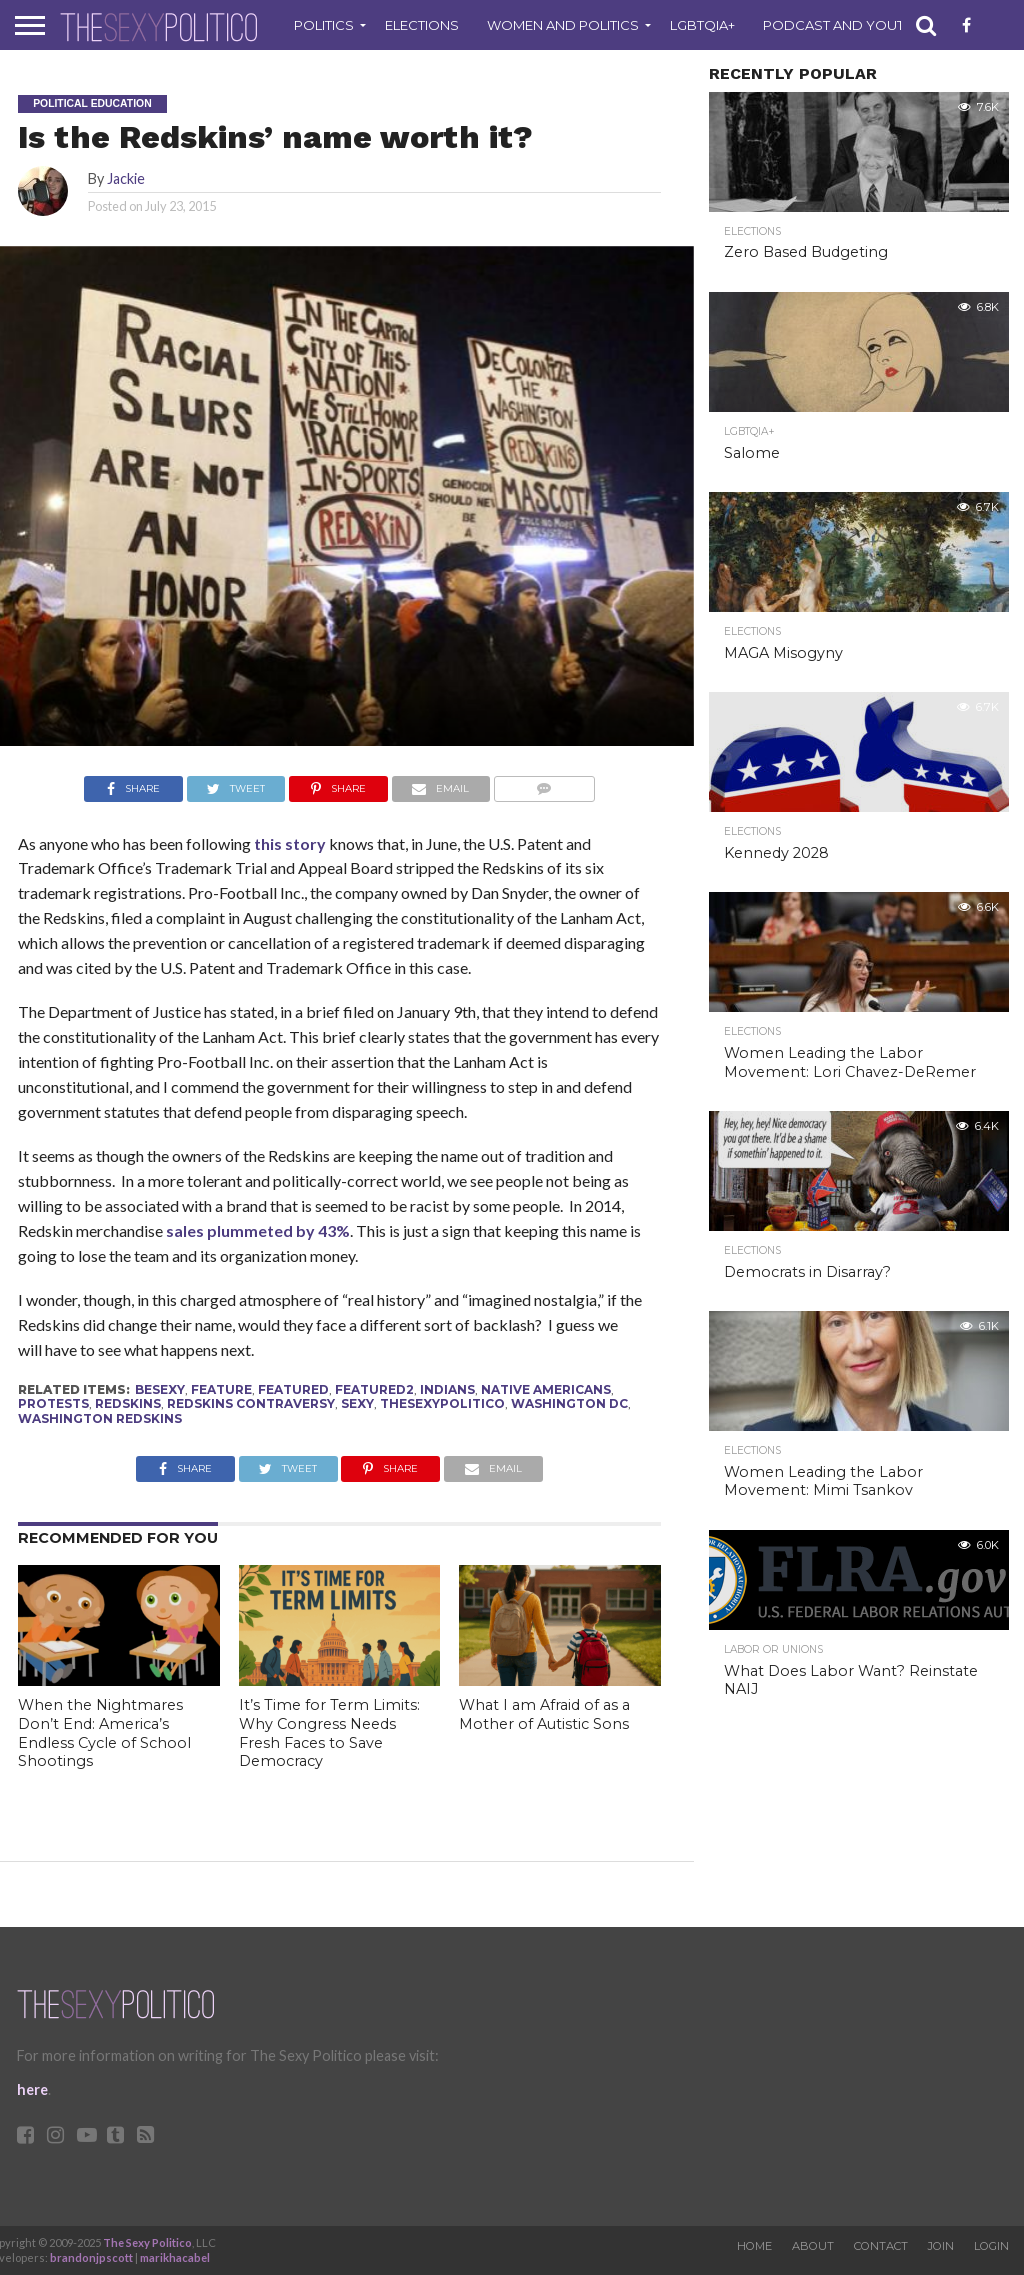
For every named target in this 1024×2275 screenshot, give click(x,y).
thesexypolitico (442, 1403)
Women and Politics (563, 25)
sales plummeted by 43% (258, 1230)
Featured (293, 1389)
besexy (160, 1389)
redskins (128, 1403)
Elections (422, 25)
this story (288, 843)
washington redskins (100, 1418)
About (813, 2246)
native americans (546, 1389)
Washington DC (569, 1403)
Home (754, 2246)
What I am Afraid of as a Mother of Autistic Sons (544, 1714)
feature (221, 1389)
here (32, 2089)
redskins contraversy (251, 1403)
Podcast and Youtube (847, 25)
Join (941, 2246)
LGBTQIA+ (702, 25)
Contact (881, 2246)
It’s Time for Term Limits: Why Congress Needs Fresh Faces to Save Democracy (329, 1733)
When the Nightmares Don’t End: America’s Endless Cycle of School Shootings (104, 1733)
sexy (357, 1403)
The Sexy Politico (147, 2242)
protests (53, 1403)
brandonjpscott (91, 2257)
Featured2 (374, 1389)
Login (991, 2246)
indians (447, 1389)
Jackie (126, 178)
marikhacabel (175, 2257)
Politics (324, 25)
